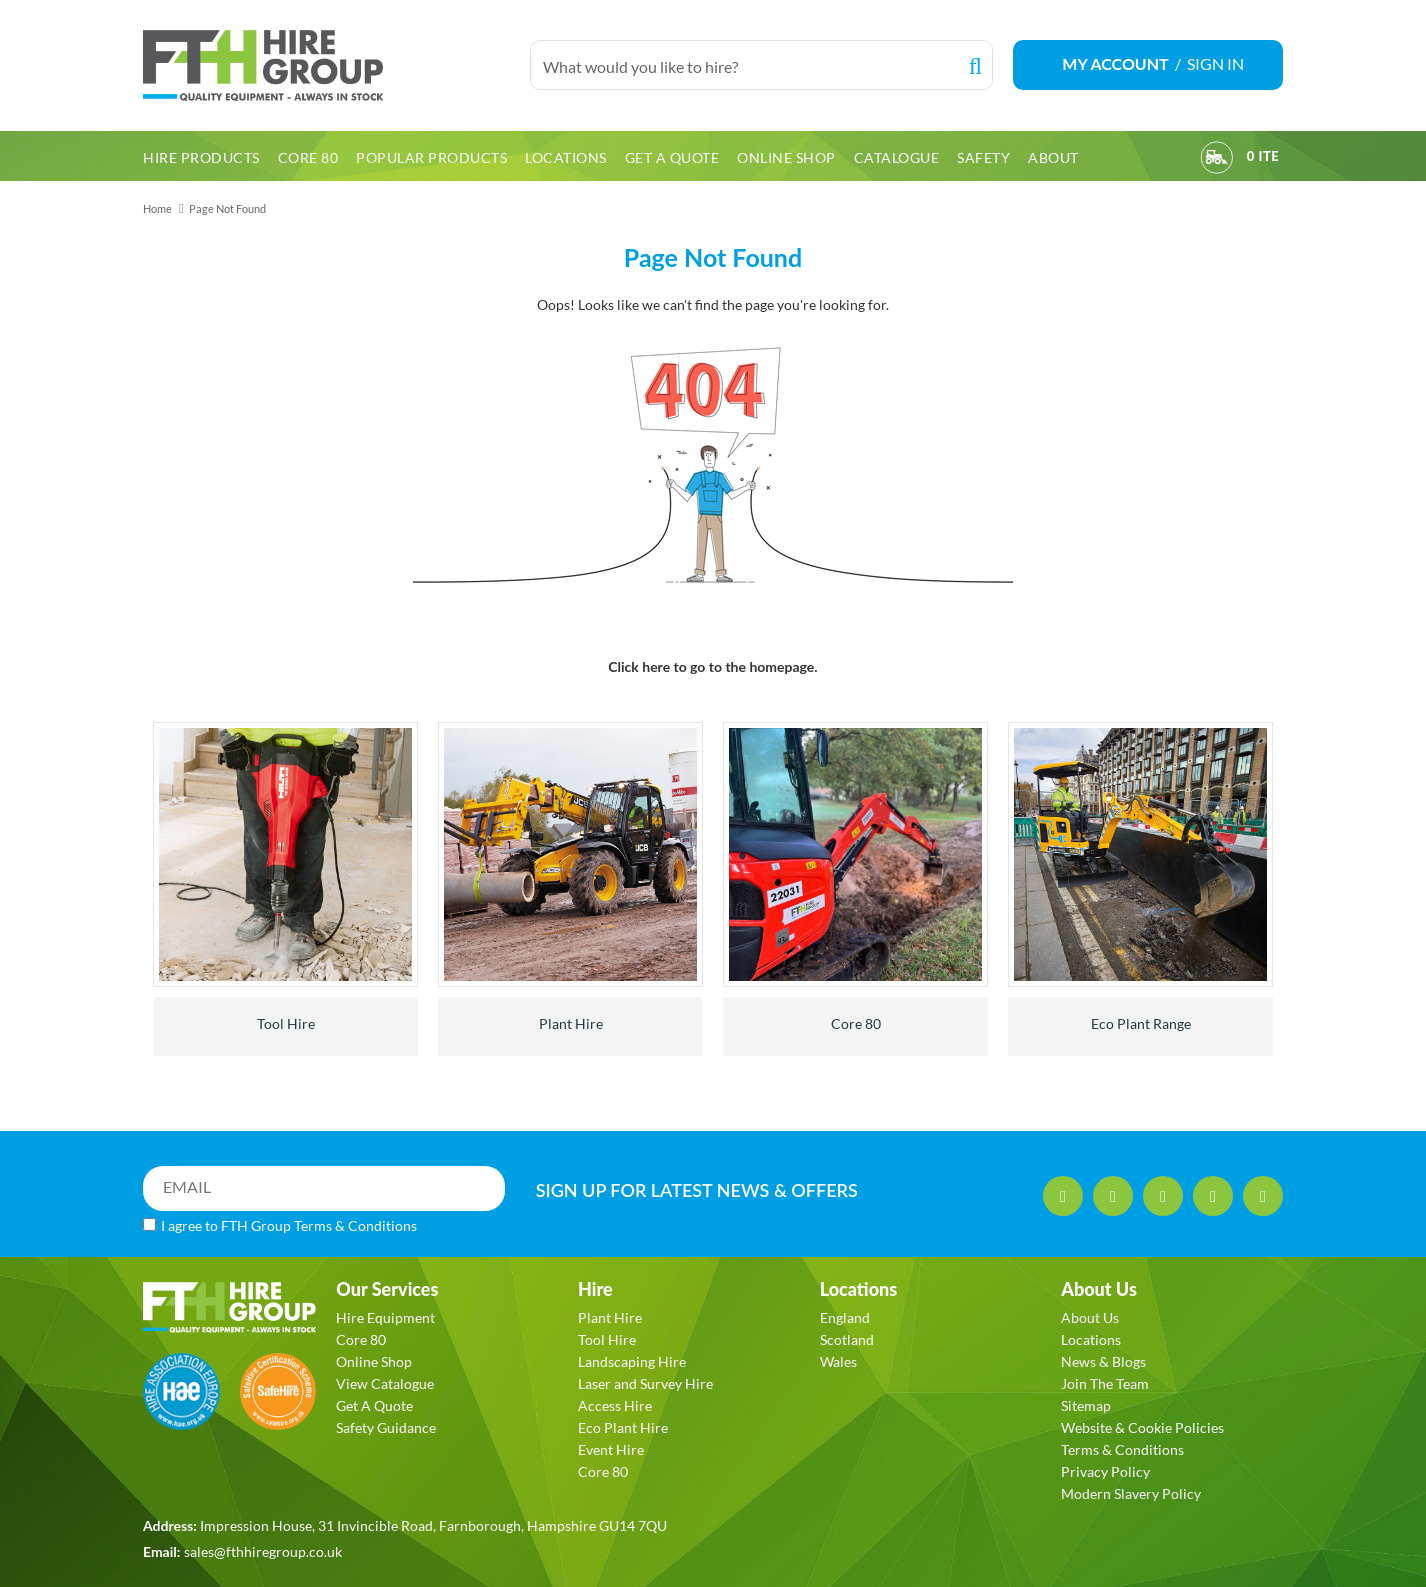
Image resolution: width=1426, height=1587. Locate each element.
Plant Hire (571, 1023)
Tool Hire (286, 1023)
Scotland (847, 1339)
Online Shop (374, 1361)
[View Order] (1217, 160)
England (845, 1317)
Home (157, 208)
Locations (1091, 1339)
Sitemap (1086, 1405)
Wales (838, 1361)
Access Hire (615, 1405)
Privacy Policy (1105, 1471)
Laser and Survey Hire (645, 1383)
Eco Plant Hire (623, 1427)
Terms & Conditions (355, 1225)
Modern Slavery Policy (1131, 1493)
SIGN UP (697, 1190)
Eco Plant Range (1141, 1023)
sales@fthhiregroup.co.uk (263, 1551)
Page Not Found (227, 208)
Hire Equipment (385, 1317)
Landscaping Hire (632, 1361)
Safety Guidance (386, 1427)
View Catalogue (385, 1383)
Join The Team (1105, 1383)
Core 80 (856, 1023)
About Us (1090, 1317)
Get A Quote (374, 1405)
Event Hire (611, 1449)
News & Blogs (1103, 1361)
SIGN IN (1215, 63)
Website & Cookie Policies (1142, 1427)
